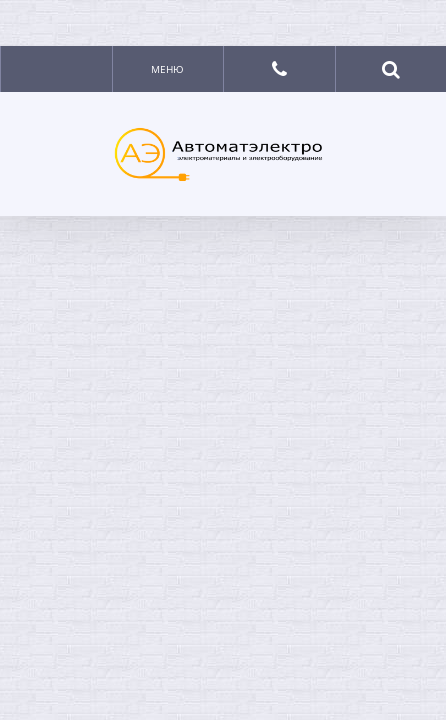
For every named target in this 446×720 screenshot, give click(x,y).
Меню (167, 69)
